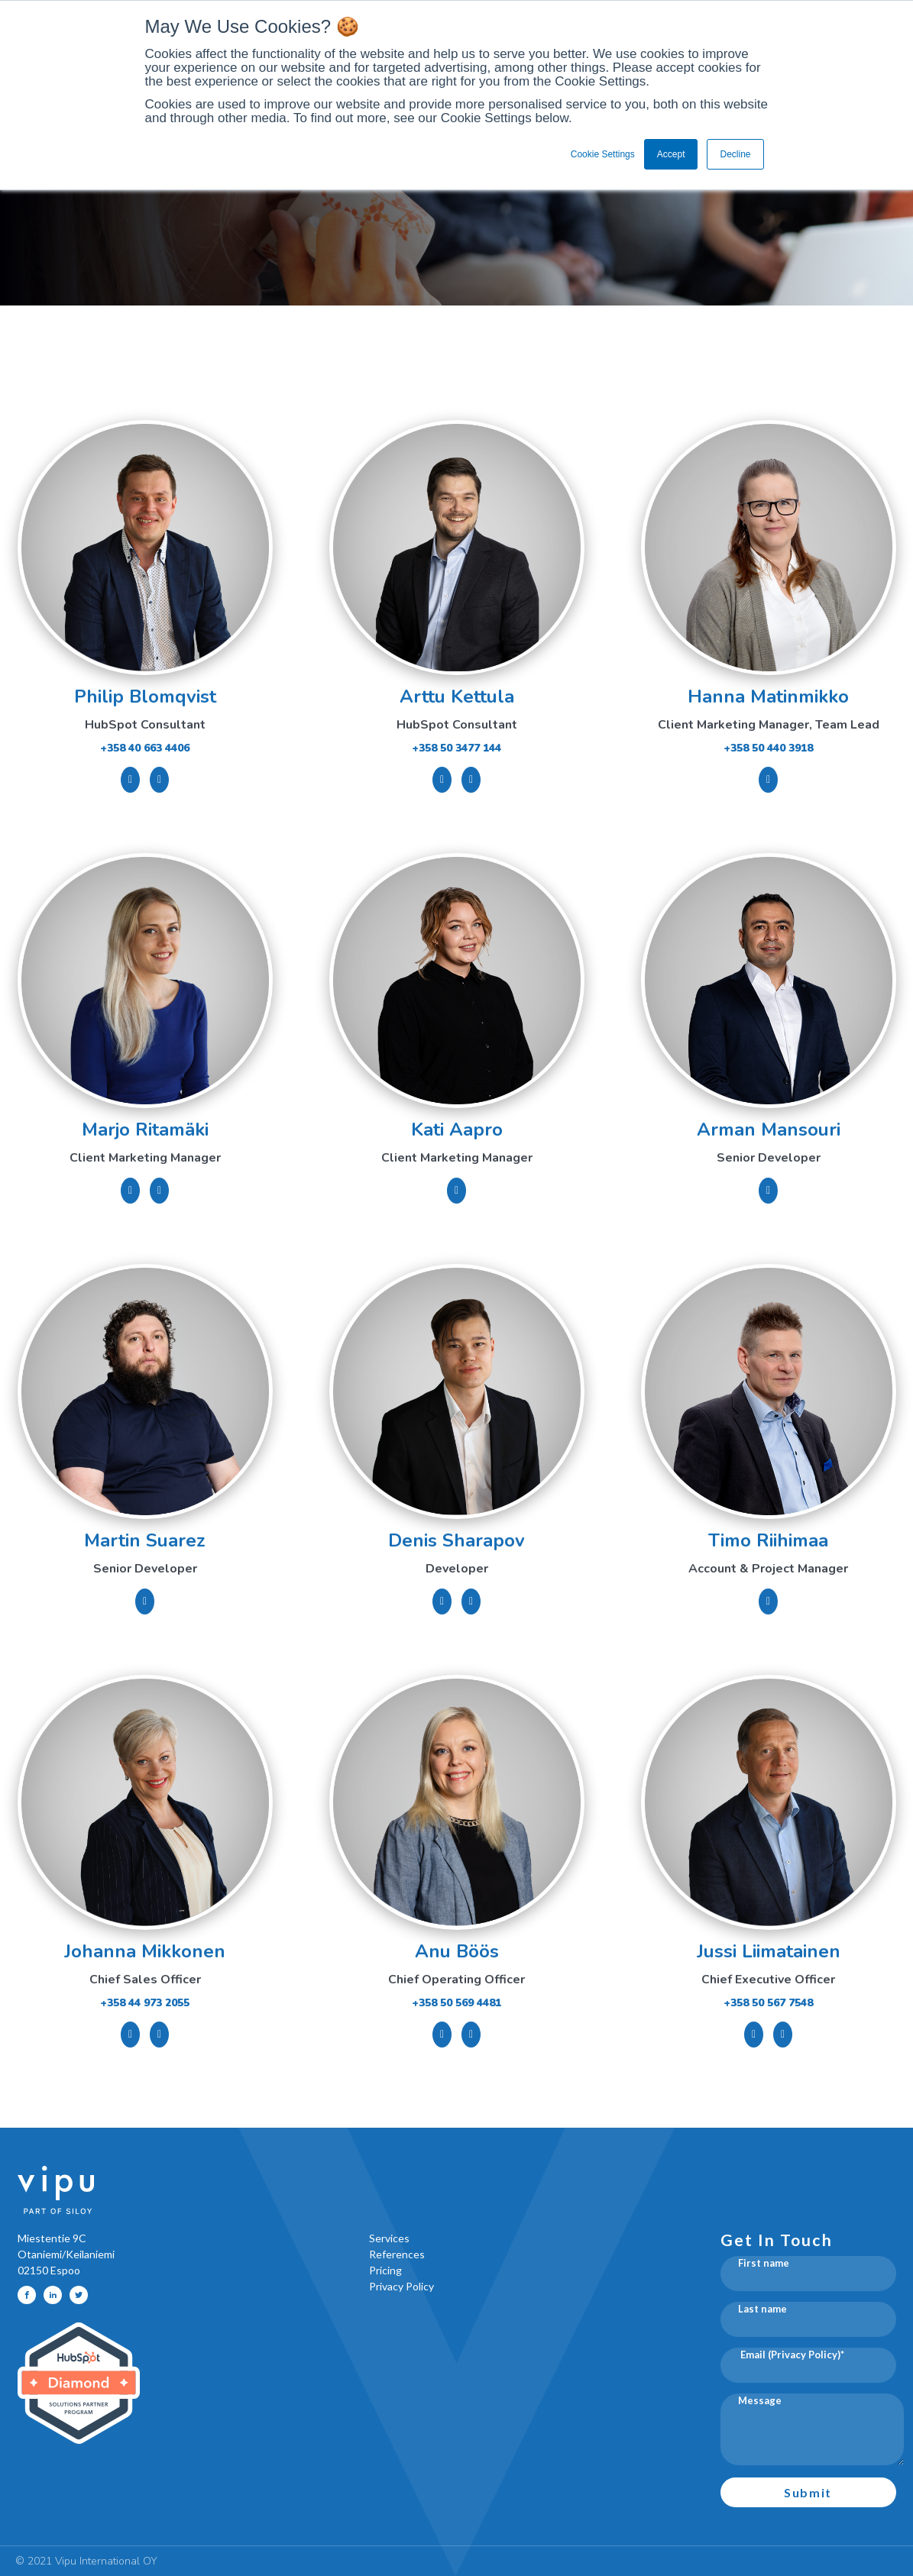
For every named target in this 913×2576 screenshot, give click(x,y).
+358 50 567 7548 (768, 2003)
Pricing (385, 2270)
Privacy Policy (401, 2286)
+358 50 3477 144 (456, 748)
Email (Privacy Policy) (789, 2354)
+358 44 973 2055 (144, 2003)
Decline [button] (735, 154)
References (397, 2254)
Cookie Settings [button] (603, 154)
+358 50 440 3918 (768, 748)
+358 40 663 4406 (144, 748)
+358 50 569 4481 (456, 2003)
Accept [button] (671, 154)
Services (389, 2238)
